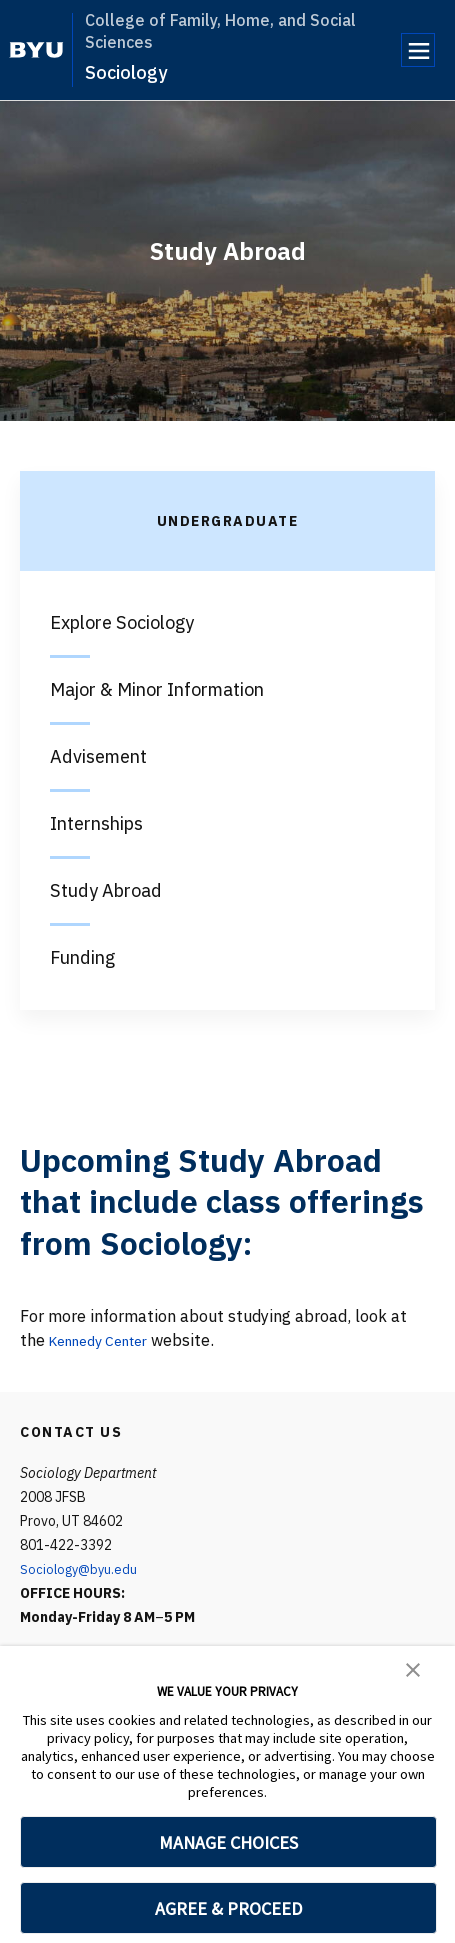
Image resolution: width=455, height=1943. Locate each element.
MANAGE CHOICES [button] (228, 1842)
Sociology (126, 72)
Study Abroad (106, 890)
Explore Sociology (122, 622)
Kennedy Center (107, 1340)
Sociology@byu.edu (81, 1569)
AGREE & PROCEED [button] (228, 1908)
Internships (96, 823)
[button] (413, 1668)
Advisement (98, 756)
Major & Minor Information (157, 689)
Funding (82, 957)
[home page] (36, 50)
